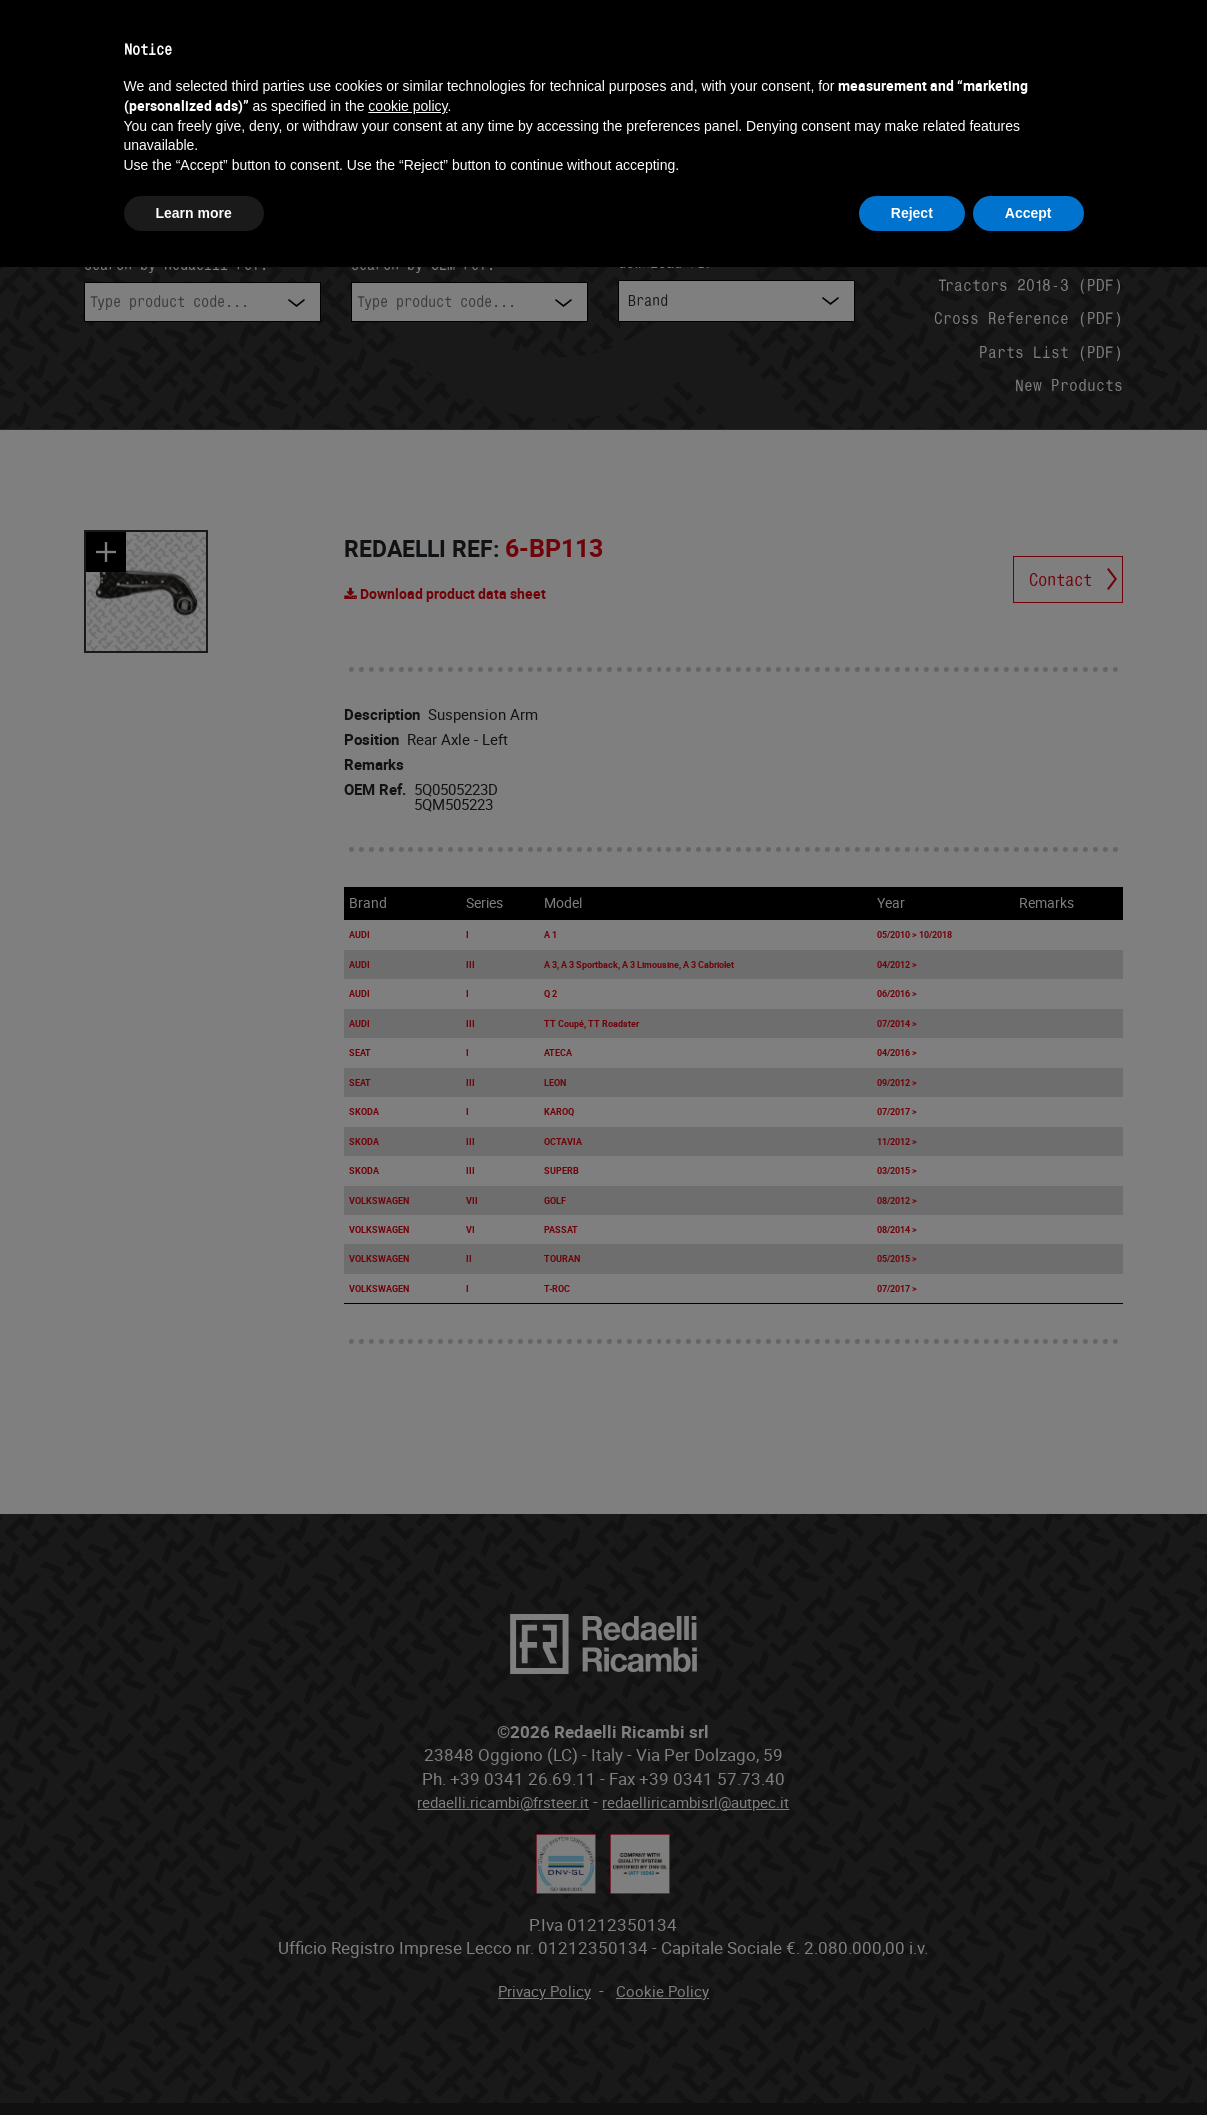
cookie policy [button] (407, 106)
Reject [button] (912, 213)
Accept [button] (1028, 213)
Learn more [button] (194, 213)
